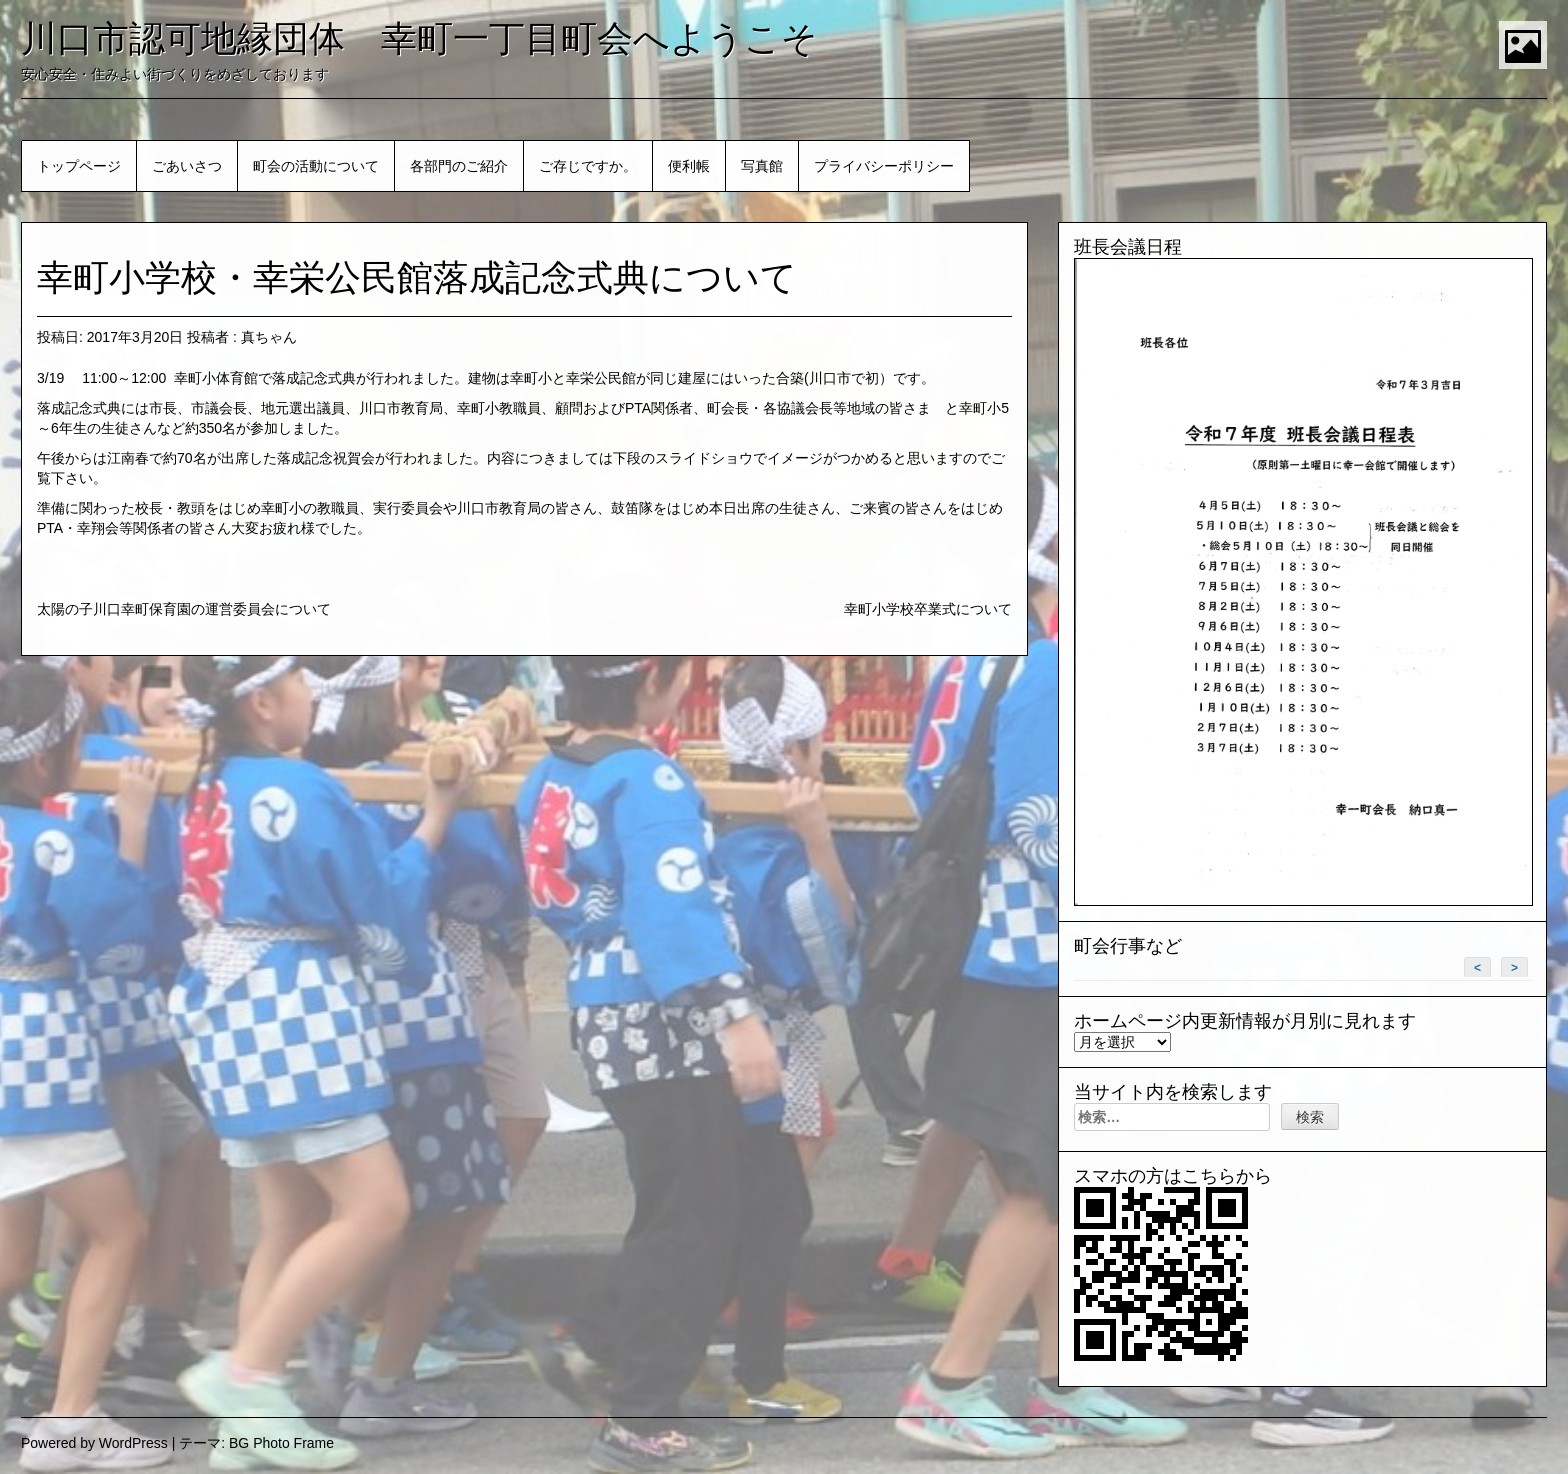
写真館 (762, 166)
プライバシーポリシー (884, 166)
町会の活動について (316, 166)
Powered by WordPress (94, 1443)
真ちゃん (269, 337)
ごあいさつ (187, 166)
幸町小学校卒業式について (928, 609)
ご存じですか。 (588, 166)
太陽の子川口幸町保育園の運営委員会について (184, 609)
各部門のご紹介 (459, 166)
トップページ (79, 166)
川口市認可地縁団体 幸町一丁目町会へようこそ (419, 38)
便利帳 (689, 166)
